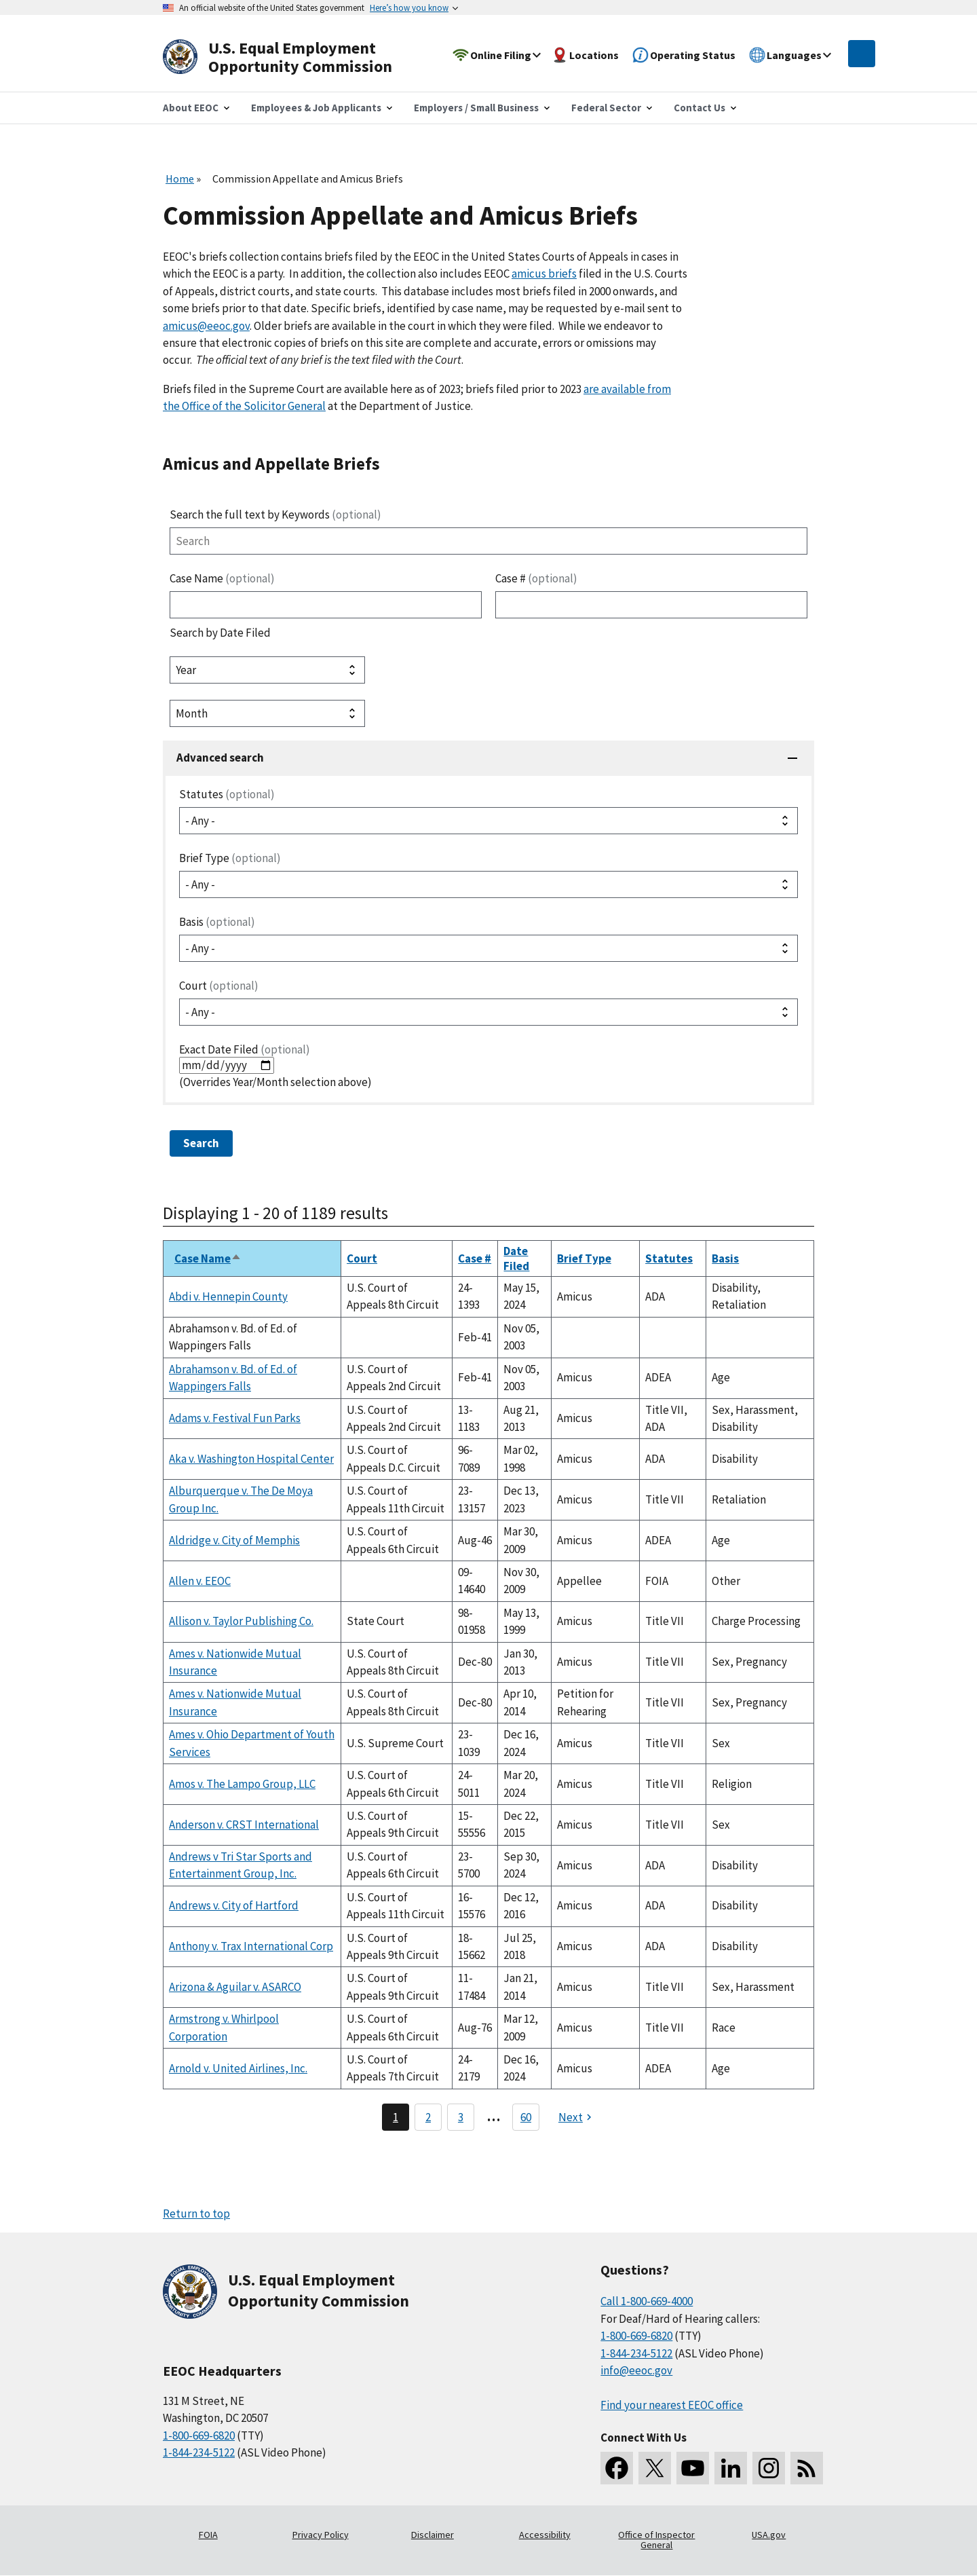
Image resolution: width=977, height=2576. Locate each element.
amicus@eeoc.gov (206, 325)
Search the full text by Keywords (275, 514)
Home (180, 178)
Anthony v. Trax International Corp (251, 1946)
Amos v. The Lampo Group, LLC (242, 1783)
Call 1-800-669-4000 (646, 2301)
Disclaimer (432, 2534)
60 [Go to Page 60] (525, 2117)
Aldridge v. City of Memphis (234, 1540)
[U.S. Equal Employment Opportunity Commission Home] (293, 57)
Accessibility (545, 2534)
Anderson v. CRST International (244, 1824)
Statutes (227, 794)
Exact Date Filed (244, 1049)
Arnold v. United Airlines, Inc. (238, 2068)
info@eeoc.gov (636, 2370)
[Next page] (576, 2117)
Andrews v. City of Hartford (234, 1905)
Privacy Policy (320, 2534)
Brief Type (230, 858)
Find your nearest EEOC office (671, 2404)
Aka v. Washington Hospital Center (251, 1458)
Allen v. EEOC (200, 1580)
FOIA (208, 2534)
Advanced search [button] (220, 757)
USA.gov (769, 2534)
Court (218, 985)
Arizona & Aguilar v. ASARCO (235, 1986)
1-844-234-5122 (199, 2452)
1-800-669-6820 (199, 2435)
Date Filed (516, 1258)
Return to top (196, 2213)
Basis (217, 921)
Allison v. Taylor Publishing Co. (241, 1620)
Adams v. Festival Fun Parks (235, 1418)
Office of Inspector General (656, 2540)
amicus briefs (544, 273)
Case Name (222, 578)
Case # (536, 578)
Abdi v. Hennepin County (228, 1296)
